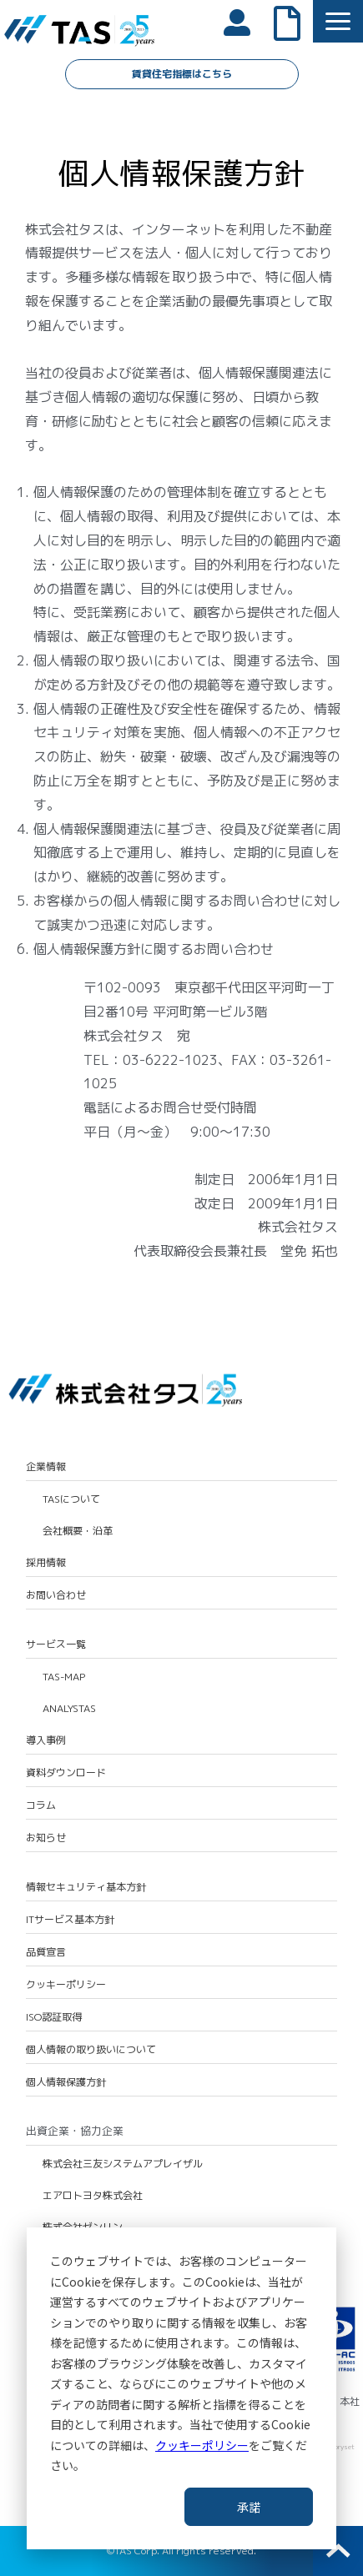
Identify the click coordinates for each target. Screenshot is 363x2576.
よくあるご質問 (295, 21)
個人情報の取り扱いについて (91, 2050)
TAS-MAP (64, 1677)
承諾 (248, 2506)
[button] (338, 21)
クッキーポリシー (202, 2445)
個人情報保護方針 (66, 2082)
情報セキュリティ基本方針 (86, 1887)
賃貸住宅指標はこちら (182, 74)
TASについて (71, 1499)
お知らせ (46, 1838)
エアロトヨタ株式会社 (93, 2196)
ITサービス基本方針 (70, 1920)
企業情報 (46, 1467)
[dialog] (181, 2388)
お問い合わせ (56, 1595)
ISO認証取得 (54, 2017)
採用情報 (46, 1563)
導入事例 (46, 1740)
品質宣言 (46, 1952)
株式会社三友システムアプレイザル (123, 2164)
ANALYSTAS (69, 1709)
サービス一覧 (56, 1644)
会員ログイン (245, 21)
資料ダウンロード (66, 1773)
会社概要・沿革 (78, 1531)
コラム (41, 1805)
